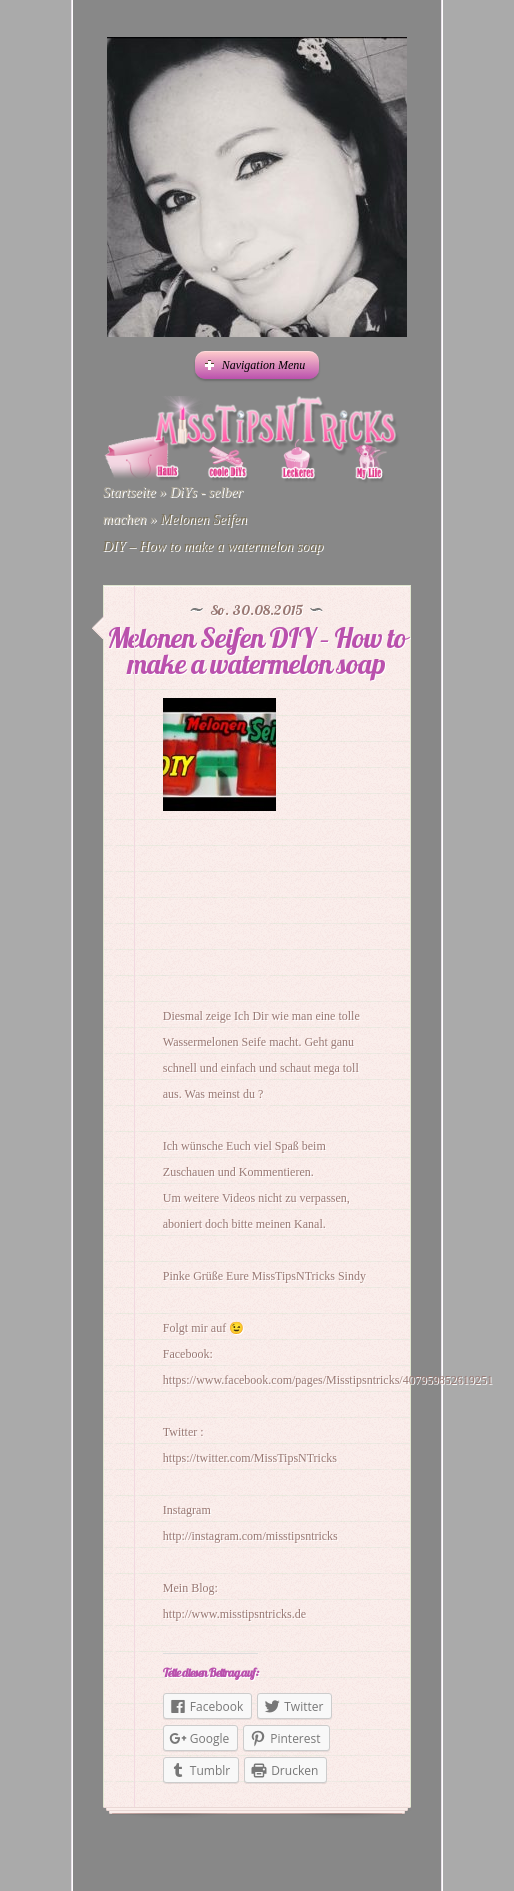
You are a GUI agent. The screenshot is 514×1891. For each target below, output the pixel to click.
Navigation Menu (255, 365)
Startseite (129, 492)
